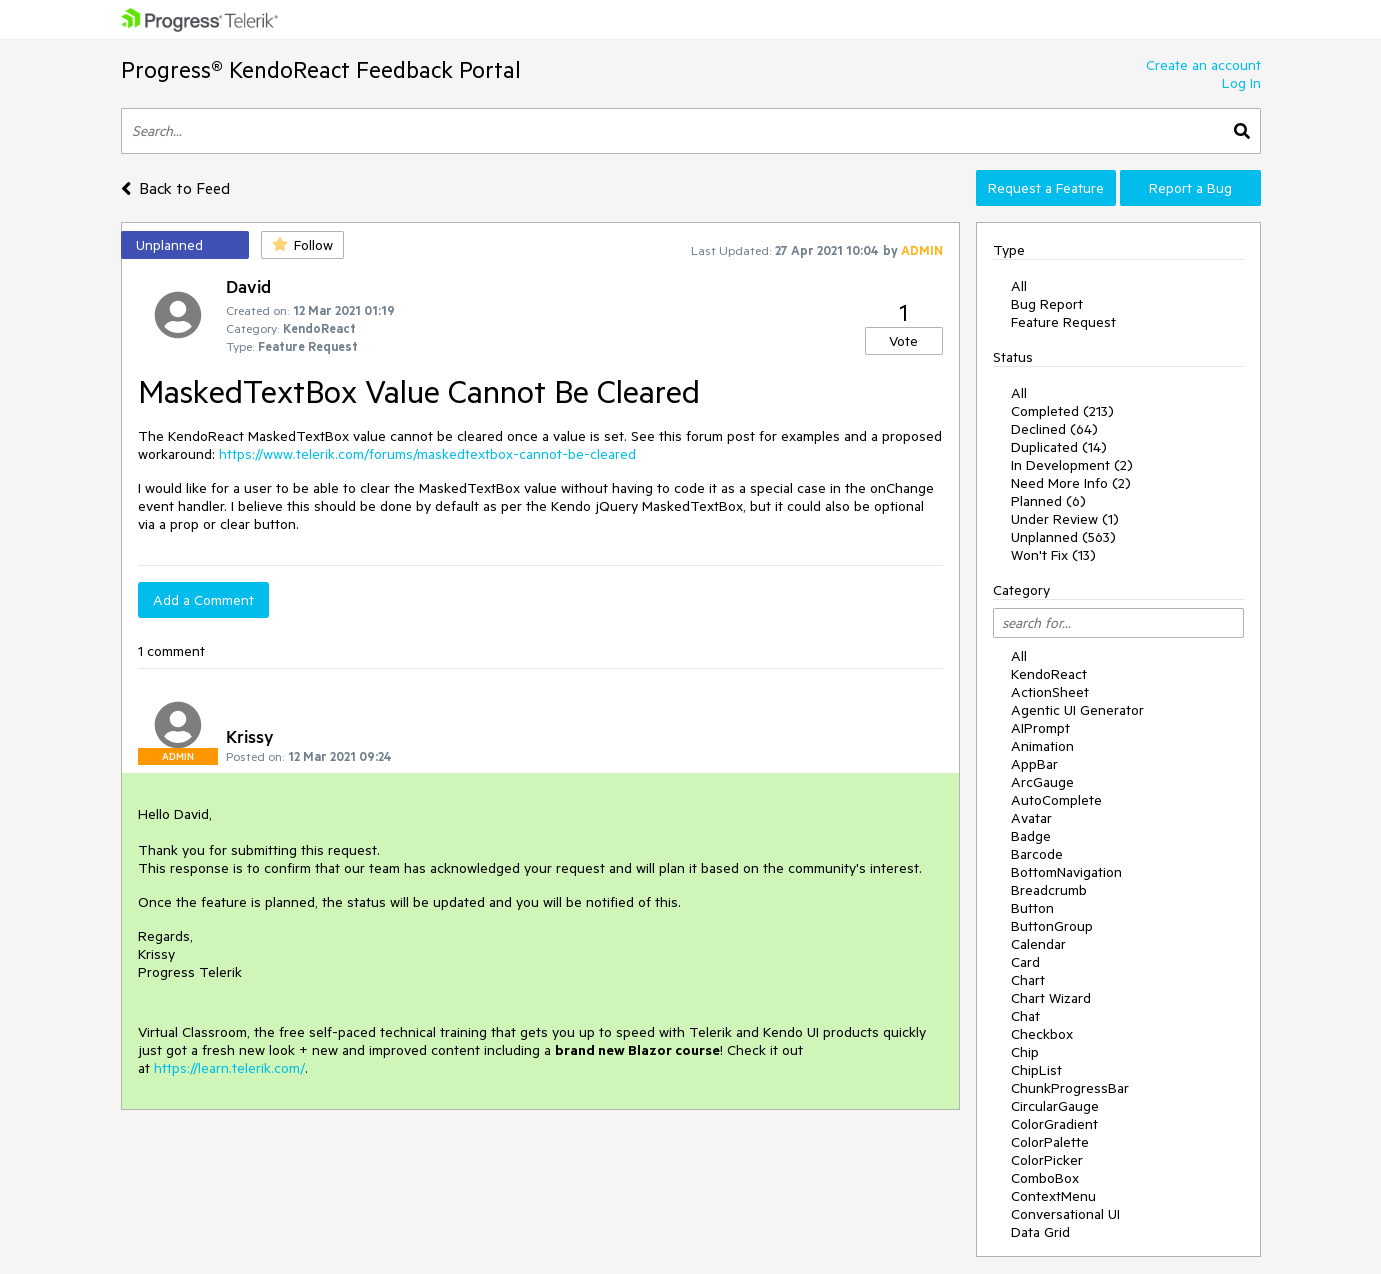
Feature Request (1063, 322)
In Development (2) (1072, 465)
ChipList (1036, 1070)
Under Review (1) (1065, 519)
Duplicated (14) (1059, 447)
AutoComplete (1056, 800)
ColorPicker (1047, 1160)
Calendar (1038, 944)
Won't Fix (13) (1053, 555)
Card (1025, 962)
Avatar (1031, 818)
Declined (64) (1054, 429)
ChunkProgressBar (1070, 1088)
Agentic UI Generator (1077, 710)
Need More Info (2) (1071, 483)
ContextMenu (1053, 1196)
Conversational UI (1065, 1214)
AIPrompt (1040, 728)
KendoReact (1049, 674)
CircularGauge (1055, 1106)
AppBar (1034, 764)
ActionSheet (1050, 692)
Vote (903, 341)
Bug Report (1047, 304)
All (1019, 286)
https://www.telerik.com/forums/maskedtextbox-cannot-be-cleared (427, 454)
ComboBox (1045, 1178)
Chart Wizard (1051, 998)
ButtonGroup (1052, 926)
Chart (1028, 980)
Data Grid (1040, 1232)
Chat (1025, 1016)
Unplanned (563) (1063, 537)
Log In (1241, 83)
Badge (1031, 836)
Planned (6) (1048, 501)
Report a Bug (1190, 188)
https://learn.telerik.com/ (229, 1068)
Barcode (1037, 854)
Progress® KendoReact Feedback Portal (321, 69)
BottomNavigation (1066, 872)
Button (1032, 908)
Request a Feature (1046, 188)
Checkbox (1042, 1034)
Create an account (1203, 65)
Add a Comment (203, 600)
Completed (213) (1062, 411)
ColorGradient (1054, 1124)
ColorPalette (1050, 1142)
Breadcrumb (1049, 890)
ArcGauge (1042, 782)
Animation (1042, 746)
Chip (1025, 1052)
